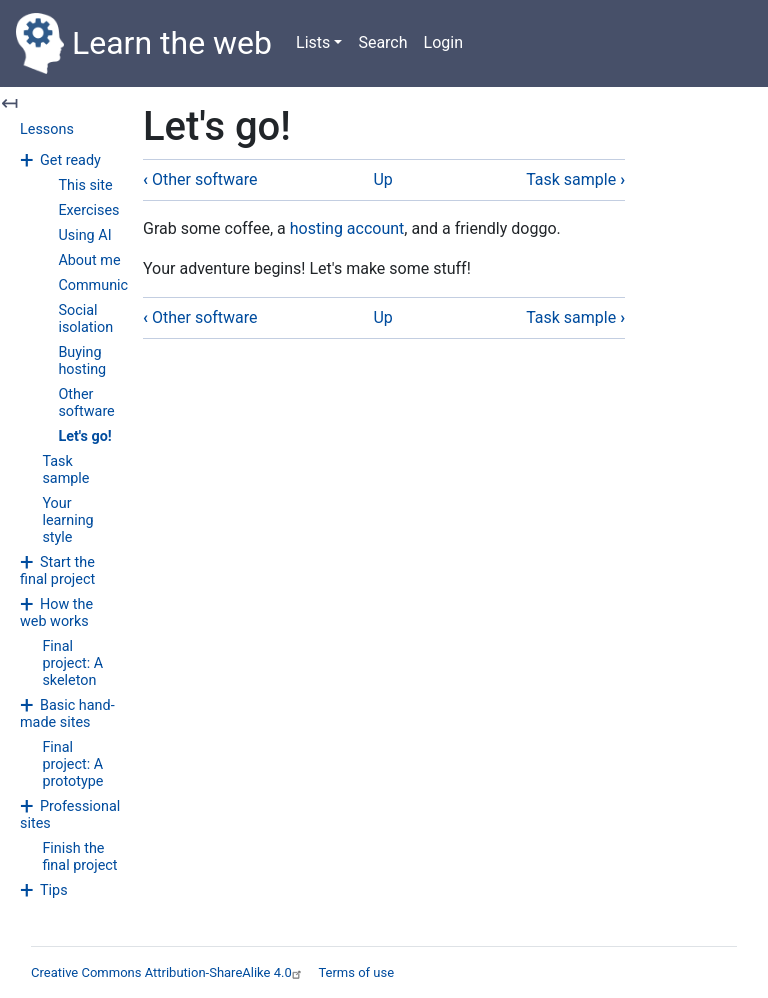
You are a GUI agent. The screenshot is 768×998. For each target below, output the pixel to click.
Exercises (88, 210)
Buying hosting (82, 361)
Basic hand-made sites (67, 714)
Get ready (70, 160)
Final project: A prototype (72, 764)
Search (382, 42)
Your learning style (67, 520)
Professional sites (70, 815)
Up (382, 179)
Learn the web (144, 43)
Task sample (65, 470)
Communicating (109, 285)
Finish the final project (79, 857)
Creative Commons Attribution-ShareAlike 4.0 (168, 972)
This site (85, 185)
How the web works (56, 613)
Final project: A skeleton (72, 663)
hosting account (347, 228)
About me (89, 260)
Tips (54, 890)
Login (443, 42)
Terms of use (356, 972)
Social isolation (85, 319)
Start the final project (57, 571)
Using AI (84, 235)
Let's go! (84, 436)
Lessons (47, 129)
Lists (313, 42)
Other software (86, 403)
